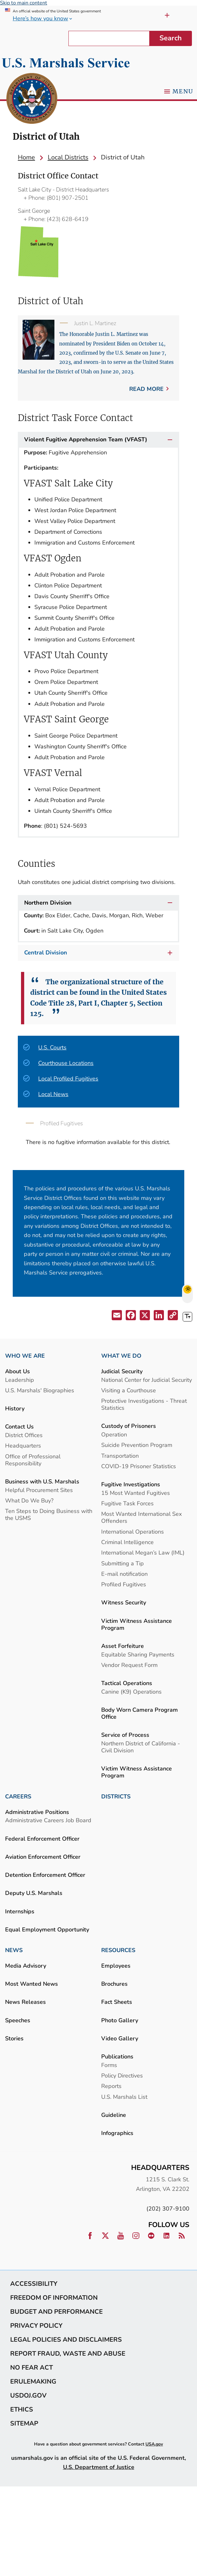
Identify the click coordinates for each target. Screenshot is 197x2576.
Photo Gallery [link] (119, 2020)
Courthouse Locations (66, 1063)
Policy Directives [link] (122, 2075)
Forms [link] (109, 2065)
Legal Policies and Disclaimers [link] (66, 2339)
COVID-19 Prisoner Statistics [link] (138, 1466)
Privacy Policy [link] (36, 2325)
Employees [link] (115, 1966)
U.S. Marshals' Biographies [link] (39, 1390)
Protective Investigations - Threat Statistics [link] (144, 1404)
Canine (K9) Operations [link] (131, 1692)
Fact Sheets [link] (116, 2002)
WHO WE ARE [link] (25, 1356)
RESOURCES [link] (118, 1950)
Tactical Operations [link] (126, 1683)
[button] (116, 1316)
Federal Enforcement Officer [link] (42, 1839)
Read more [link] (146, 389)
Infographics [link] (117, 2133)
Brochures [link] (114, 1984)
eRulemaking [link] (33, 2381)
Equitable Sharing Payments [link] (137, 1654)
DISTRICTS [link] (115, 1796)
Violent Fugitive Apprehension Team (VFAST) (99, 440)
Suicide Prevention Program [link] (136, 1445)
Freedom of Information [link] (54, 2297)
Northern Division (99, 903)
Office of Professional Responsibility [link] (32, 1459)
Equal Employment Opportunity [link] (47, 1929)
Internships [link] (19, 1911)
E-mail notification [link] (124, 1574)
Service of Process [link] (125, 1735)
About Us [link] (17, 1371)
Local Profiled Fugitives (68, 1078)
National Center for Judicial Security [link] (146, 1380)
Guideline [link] (113, 2115)
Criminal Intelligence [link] (127, 1542)
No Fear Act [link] (31, 2367)
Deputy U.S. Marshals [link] (33, 1893)
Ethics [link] (21, 2409)
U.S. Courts (52, 1047)
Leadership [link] (19, 1380)
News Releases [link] (25, 2002)
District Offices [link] (24, 1435)
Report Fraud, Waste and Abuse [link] (67, 2353)
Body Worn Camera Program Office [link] (139, 1713)
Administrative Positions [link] (37, 1812)
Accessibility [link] (33, 2283)
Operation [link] (114, 1434)
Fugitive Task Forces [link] (127, 1503)
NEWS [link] (14, 1950)
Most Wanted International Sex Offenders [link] (141, 1517)
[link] (31, 99)
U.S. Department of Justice (98, 2467)
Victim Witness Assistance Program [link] (136, 1624)
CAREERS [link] (18, 1796)
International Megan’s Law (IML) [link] (143, 1552)
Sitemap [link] (24, 2423)
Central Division (100, 953)
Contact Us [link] (19, 1426)
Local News (53, 1094)
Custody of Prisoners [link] (128, 1426)
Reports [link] (111, 2086)
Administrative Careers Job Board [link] (48, 1820)
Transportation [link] (120, 1456)
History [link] (15, 1408)
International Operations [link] (132, 1532)
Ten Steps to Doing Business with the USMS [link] (48, 1514)
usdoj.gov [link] (28, 2395)
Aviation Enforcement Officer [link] (43, 1857)
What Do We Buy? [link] (29, 1500)
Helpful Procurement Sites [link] (39, 1490)
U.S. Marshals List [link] (124, 2097)
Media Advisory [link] (25, 1966)
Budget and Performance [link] (56, 2311)
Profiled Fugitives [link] (123, 1584)
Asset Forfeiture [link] (122, 1646)
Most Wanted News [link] (31, 1984)
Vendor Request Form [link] (129, 1665)
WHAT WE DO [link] (121, 1356)
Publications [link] (117, 2056)
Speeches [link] (17, 2020)
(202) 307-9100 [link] (167, 2208)
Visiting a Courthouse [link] (128, 1390)
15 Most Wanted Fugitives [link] (135, 1493)
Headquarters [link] (23, 1445)
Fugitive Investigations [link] (130, 1484)
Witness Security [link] (123, 1602)
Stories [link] (14, 2038)
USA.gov (154, 2444)
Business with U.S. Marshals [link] (42, 1481)
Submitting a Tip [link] (122, 1563)
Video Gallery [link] (119, 2038)
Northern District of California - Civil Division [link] (140, 1746)
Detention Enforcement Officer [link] (45, 1875)
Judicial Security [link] (122, 1371)
